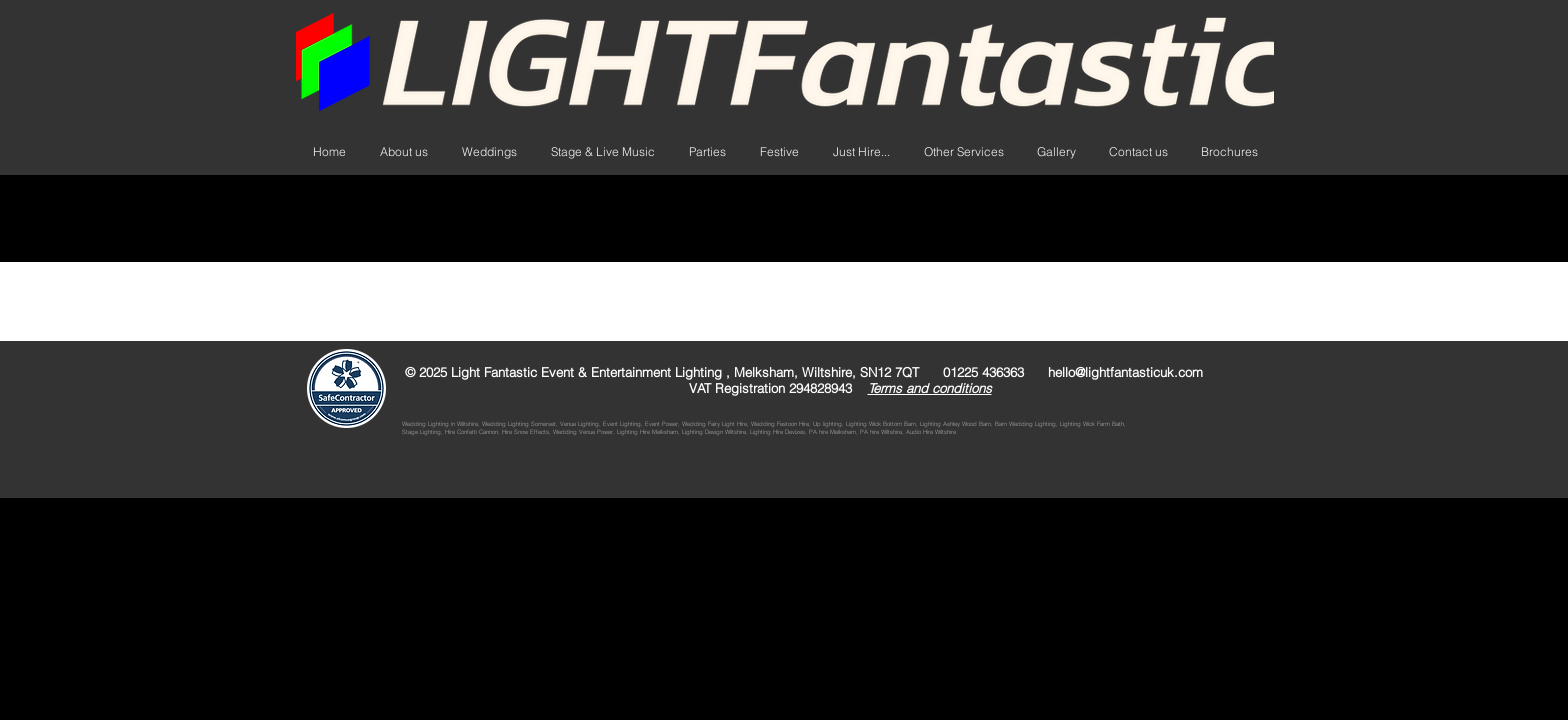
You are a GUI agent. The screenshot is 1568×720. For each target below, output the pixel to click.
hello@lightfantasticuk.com (1125, 372)
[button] (861, 152)
